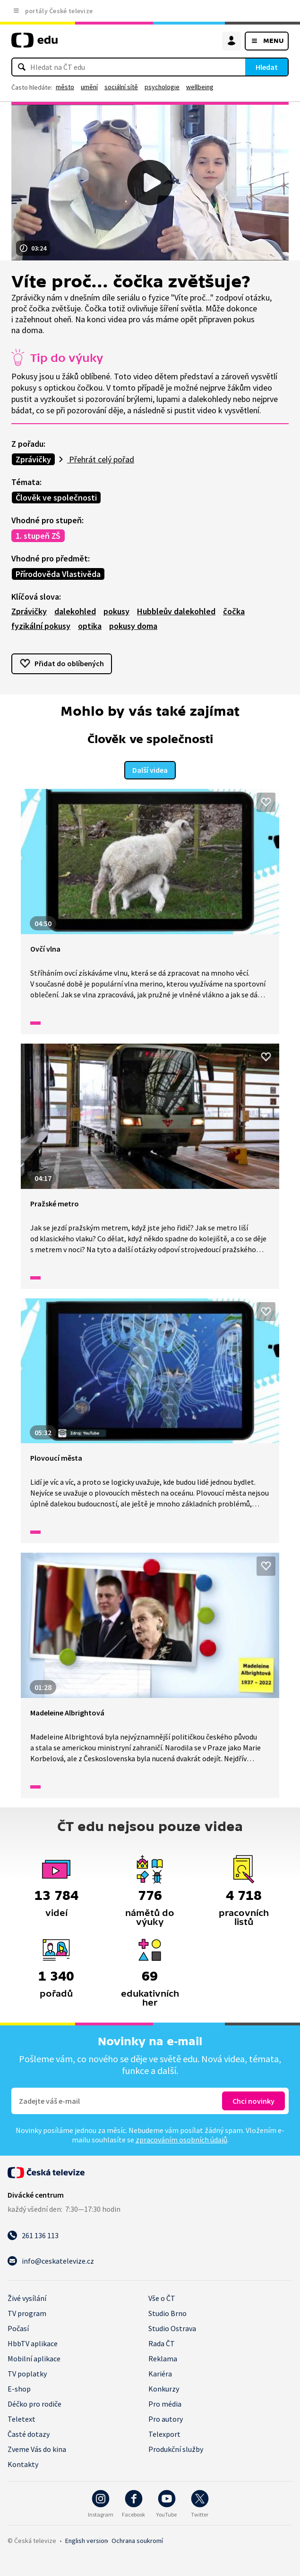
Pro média (164, 2404)
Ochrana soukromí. (137, 2540)
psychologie (162, 87)
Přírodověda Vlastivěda (58, 574)
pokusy (116, 611)
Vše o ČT (161, 2298)
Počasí (18, 2328)
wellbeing (200, 87)
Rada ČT (161, 2343)
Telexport (164, 2434)
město (65, 87)
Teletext (21, 2419)
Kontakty (23, 2464)
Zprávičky (33, 459)
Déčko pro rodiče (34, 2404)
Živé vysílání (27, 2298)
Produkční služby (175, 2449)
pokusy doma (133, 625)
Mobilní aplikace (34, 2358)
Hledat (267, 67)
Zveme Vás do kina (37, 2449)
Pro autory (165, 2419)
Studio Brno (167, 2313)
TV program (27, 2313)
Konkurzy (163, 2388)
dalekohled (75, 611)
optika (90, 625)
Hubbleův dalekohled (176, 611)
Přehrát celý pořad (100, 459)
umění (89, 87)
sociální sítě (121, 87)
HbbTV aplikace (33, 2343)
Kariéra (160, 2373)
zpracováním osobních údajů (181, 2139)
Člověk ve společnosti (56, 497)
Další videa (150, 770)
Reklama (162, 2358)
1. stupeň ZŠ (38, 535)
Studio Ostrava (172, 2328)
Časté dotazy (29, 2434)
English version (86, 2540)
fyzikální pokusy (40, 625)
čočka (234, 611)
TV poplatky (27, 2373)
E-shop (19, 2388)
